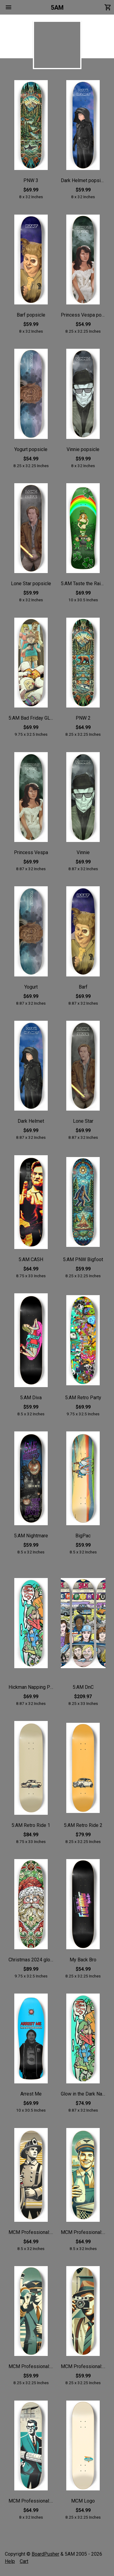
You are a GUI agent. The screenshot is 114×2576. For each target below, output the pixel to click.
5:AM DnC (83, 1687)
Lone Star (83, 1121)
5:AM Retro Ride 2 (83, 1825)
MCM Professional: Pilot (31, 2366)
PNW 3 (30, 180)
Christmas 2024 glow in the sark (31, 1960)
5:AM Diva (31, 1397)
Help (10, 2561)
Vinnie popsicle (83, 449)
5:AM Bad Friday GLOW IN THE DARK (31, 718)
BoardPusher (45, 2554)
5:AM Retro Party (83, 1397)
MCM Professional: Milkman (83, 2232)
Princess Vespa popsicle (83, 315)
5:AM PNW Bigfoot (83, 1259)
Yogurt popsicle (30, 449)
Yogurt (31, 987)
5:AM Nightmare (31, 1536)
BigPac (83, 1536)
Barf (83, 987)
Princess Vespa (31, 852)
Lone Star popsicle (31, 583)
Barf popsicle (31, 315)
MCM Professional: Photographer (83, 2366)
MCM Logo (83, 2501)
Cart (24, 2561)
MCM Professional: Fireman (31, 2232)
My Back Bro (83, 1960)
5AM (57, 7)
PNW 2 (83, 718)
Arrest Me (31, 2094)
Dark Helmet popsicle (83, 180)
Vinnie (83, 852)
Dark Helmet (31, 1121)
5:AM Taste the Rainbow (83, 583)
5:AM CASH (31, 1259)
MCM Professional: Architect (31, 2501)
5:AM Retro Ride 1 (31, 1825)
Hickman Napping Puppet (31, 1687)
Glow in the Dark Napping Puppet (83, 2094)
